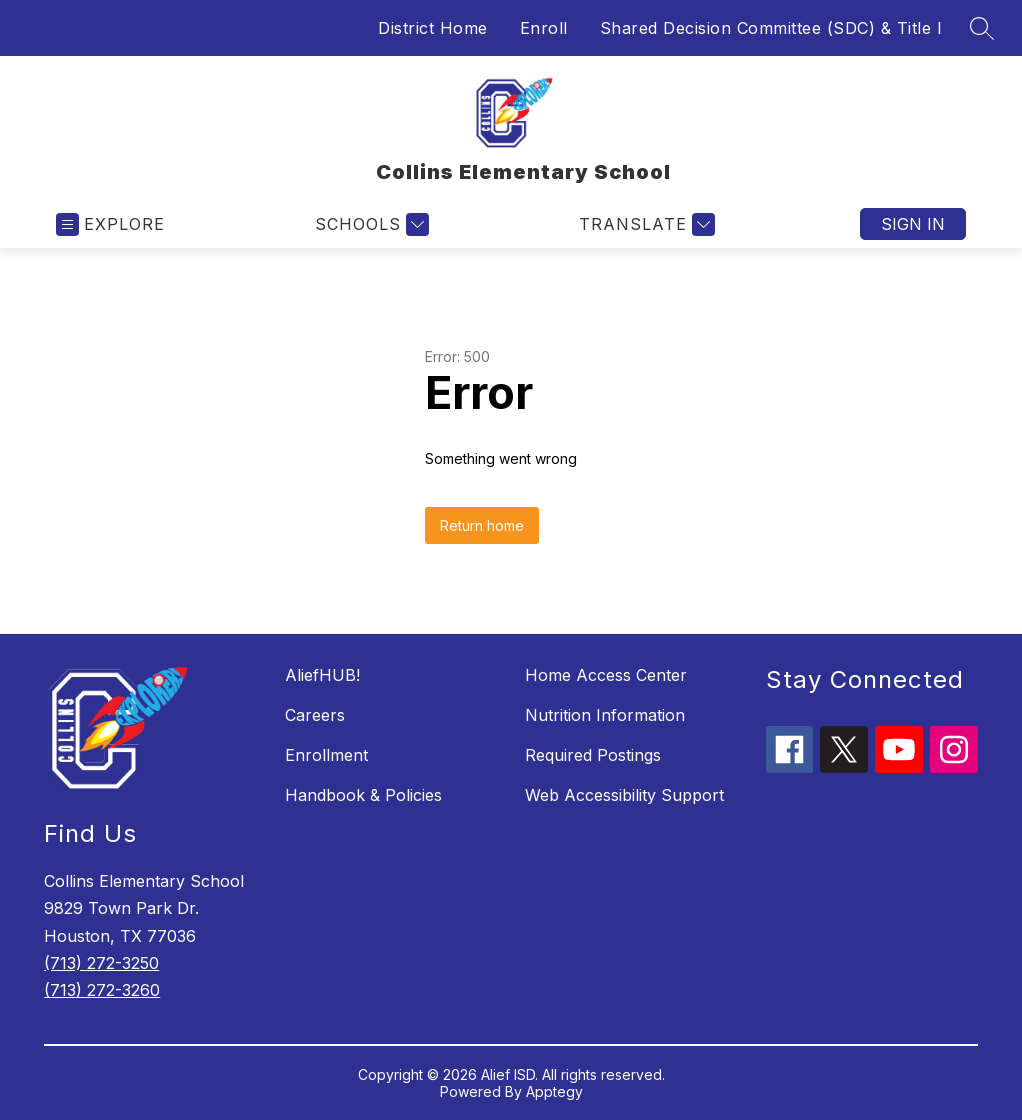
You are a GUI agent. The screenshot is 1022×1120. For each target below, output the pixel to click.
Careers (315, 715)
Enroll (544, 28)
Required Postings (593, 755)
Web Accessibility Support (624, 795)
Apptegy (554, 1091)
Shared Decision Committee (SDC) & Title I (771, 28)
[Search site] (982, 28)
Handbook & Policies (363, 795)
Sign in (913, 224)
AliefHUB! (322, 675)
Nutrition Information (605, 715)
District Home (433, 28)
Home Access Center (606, 675)
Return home (482, 525)
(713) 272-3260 (102, 990)
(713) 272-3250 (101, 963)
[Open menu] (110, 224)
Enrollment (326, 755)
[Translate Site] (644, 224)
